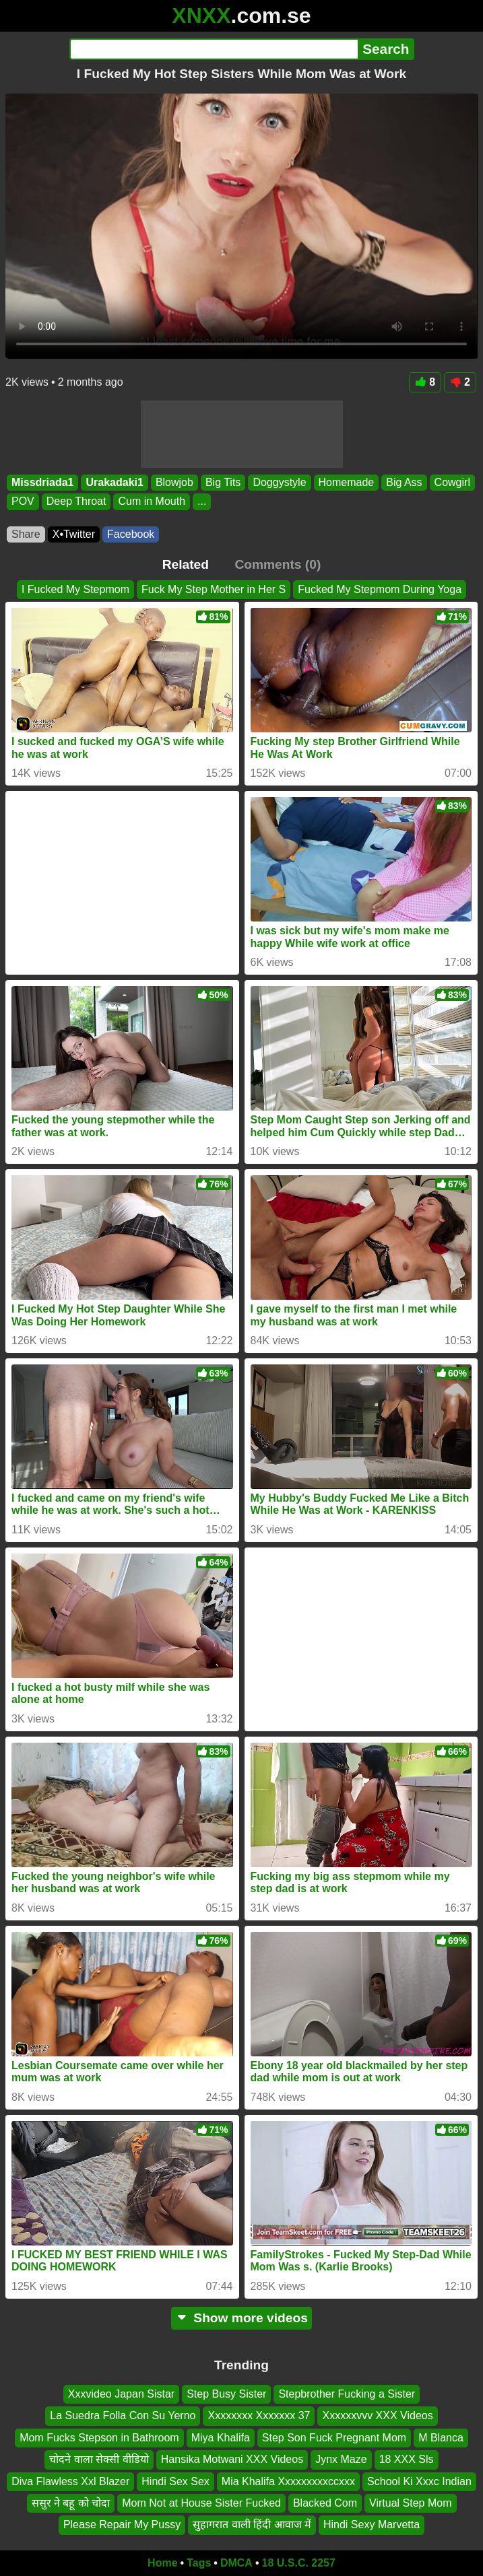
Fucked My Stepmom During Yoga (379, 589)
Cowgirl (452, 482)
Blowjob (174, 482)
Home (162, 2563)
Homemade (347, 482)
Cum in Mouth (151, 501)
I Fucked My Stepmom (75, 589)
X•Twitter (74, 534)
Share (25, 534)
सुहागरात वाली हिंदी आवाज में (252, 2525)
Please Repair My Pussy (122, 2525)
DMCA (236, 2563)
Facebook (130, 534)
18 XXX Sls (406, 2460)
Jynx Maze (340, 2460)
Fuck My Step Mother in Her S (213, 589)
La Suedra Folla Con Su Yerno (122, 2416)
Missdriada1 (42, 482)
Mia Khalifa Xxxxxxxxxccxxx (288, 2481)
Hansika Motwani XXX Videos (232, 2460)
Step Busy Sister (226, 2394)
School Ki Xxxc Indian (419, 2481)
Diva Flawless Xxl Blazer (70, 2481)
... (201, 501)
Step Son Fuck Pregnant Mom (334, 2437)
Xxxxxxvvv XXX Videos (377, 2416)
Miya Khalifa (220, 2437)
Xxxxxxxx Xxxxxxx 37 (258, 2416)
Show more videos (241, 2318)
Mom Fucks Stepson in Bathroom (99, 2437)
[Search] (213, 49)
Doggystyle (279, 482)
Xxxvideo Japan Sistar (121, 2394)
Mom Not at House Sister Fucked (201, 2503)
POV (22, 501)
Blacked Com (325, 2503)
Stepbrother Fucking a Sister (346, 2394)
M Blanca (440, 2437)
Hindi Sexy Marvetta (371, 2525)
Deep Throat (76, 501)
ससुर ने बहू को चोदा (71, 2503)
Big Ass (404, 482)
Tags (199, 2563)
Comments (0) (277, 564)
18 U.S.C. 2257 (298, 2563)
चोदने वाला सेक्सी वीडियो (98, 2460)
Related (185, 564)
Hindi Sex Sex (175, 2481)
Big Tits (222, 482)
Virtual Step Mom (410, 2503)
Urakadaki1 (114, 482)
